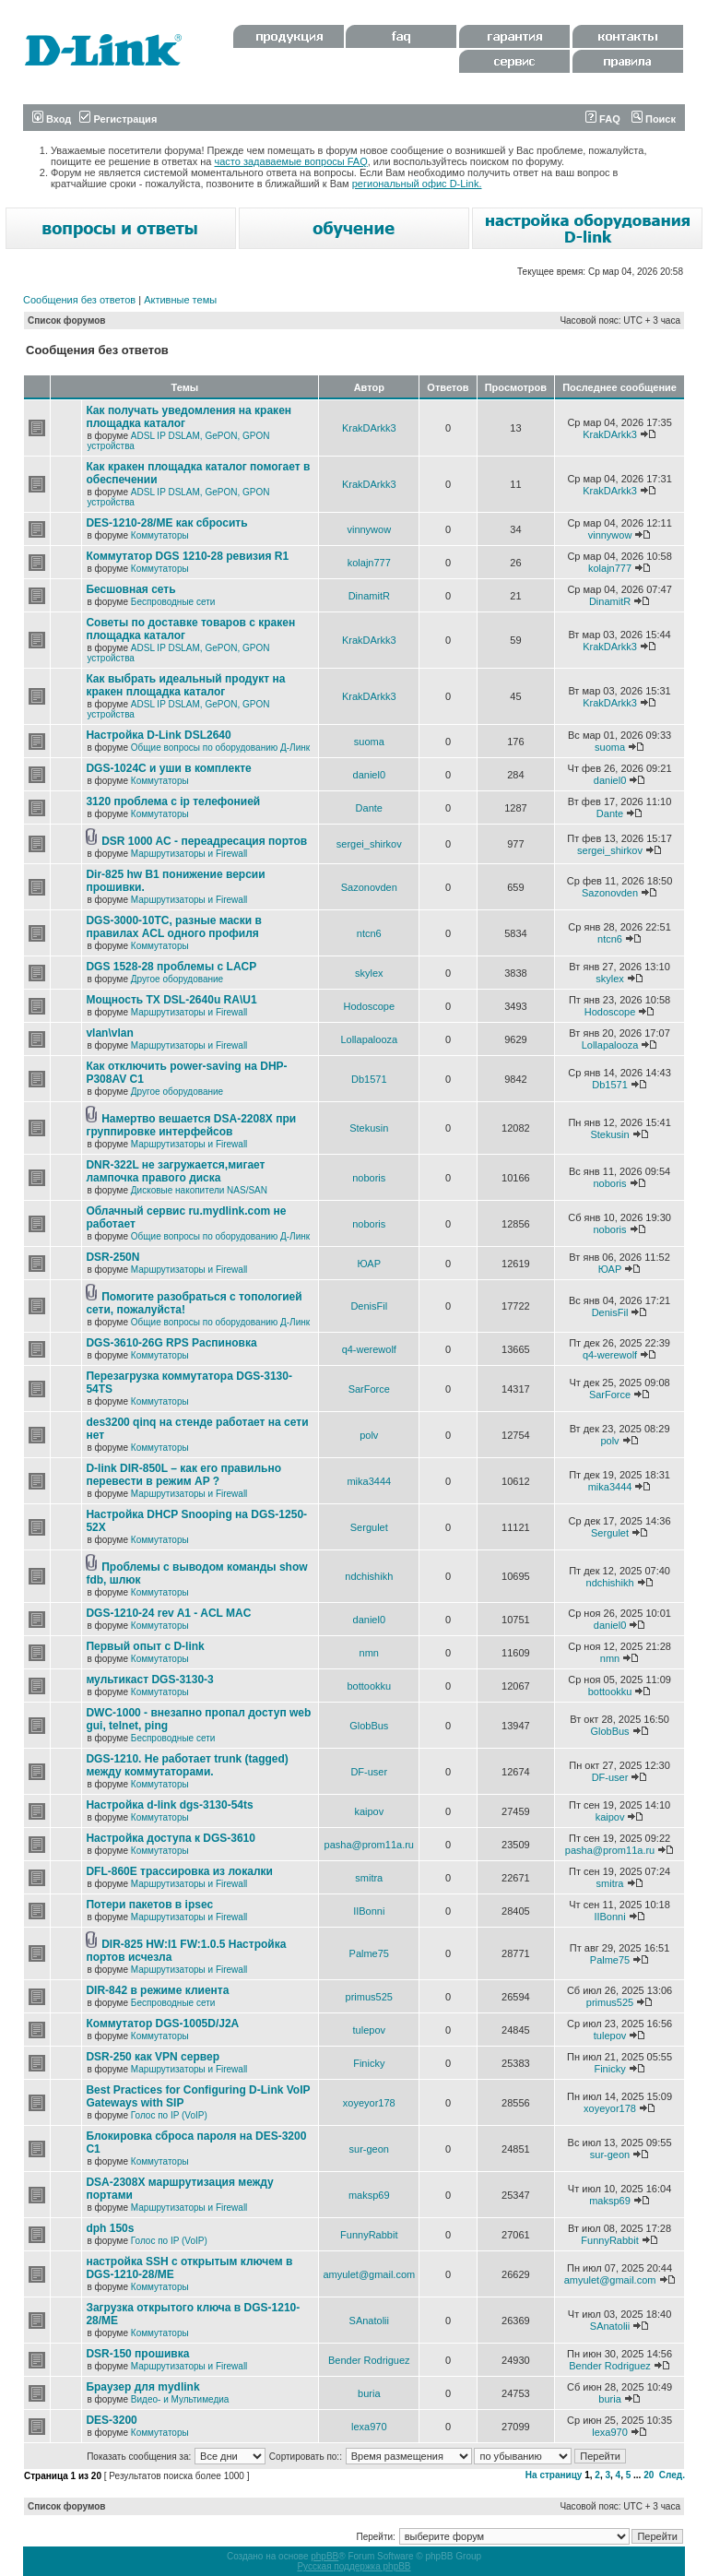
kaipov (369, 1811)
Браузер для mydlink (142, 2386)
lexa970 (369, 2426)
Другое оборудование (177, 979)
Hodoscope (369, 1006)
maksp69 (369, 2195)
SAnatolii (369, 2320)
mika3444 (369, 1481)
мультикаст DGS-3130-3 (149, 1679)
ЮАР (369, 1263)
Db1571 (369, 1079)
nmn (369, 1652)
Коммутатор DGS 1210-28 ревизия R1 (187, 556)
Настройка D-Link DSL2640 (158, 735)
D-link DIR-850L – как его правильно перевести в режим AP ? (183, 1475)
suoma (369, 741)
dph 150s (110, 2228)
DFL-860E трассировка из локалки (179, 1871)
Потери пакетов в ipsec (149, 1904)
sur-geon (369, 2149)
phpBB (324, 2556)
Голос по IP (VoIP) (169, 2115)
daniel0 (369, 774)
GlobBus (368, 1725)
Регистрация (118, 119)
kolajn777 (369, 562)
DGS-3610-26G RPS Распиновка (171, 1342)
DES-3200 (111, 2420)
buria (369, 2393)
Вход (51, 119)
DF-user (368, 1771)
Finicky (368, 2063)
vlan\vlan (109, 1033)
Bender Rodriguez (369, 2360)
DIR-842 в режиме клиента (157, 1990)
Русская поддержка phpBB (353, 2566)
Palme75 (369, 1953)
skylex (369, 973)
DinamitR (369, 595)
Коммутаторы (160, 535)
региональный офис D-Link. (417, 183)
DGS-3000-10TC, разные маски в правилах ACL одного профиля (173, 927)
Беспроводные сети (173, 602)
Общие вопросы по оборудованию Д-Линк (220, 747)
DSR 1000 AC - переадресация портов (204, 841)
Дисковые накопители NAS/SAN (199, 1190)
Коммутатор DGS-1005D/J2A (162, 2023)
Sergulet (369, 1527)
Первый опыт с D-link (145, 1646)
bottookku (369, 1686)
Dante (369, 807)
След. (672, 2475)
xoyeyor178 (369, 2102)
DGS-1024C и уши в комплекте (168, 768)
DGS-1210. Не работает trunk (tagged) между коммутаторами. (187, 1765)
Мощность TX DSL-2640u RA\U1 (171, 999)
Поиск (653, 119)
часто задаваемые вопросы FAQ (291, 161)
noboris (368, 1177)
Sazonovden (369, 887)
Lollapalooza (368, 1039)
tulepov (369, 2030)
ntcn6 (369, 933)
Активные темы (180, 299)
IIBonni (368, 1911)
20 (648, 2475)
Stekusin (368, 1128)
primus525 (369, 1996)
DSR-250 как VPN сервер (152, 2056)
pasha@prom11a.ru (369, 1844)
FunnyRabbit (368, 2234)
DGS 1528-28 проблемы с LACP (171, 966)
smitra (369, 1877)
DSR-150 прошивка (137, 2353)
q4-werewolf (369, 1349)
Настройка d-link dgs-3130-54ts (169, 1804)
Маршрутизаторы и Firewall (189, 854)
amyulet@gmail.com (369, 2274)
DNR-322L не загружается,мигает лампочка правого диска (175, 1171)
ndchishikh (369, 1576)
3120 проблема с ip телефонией (173, 801)
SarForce (369, 1389)
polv (369, 1435)
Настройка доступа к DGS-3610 (170, 1838)
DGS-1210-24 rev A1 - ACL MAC (168, 1613)
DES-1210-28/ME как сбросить (166, 522)
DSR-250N (112, 1257)
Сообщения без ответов (79, 299)
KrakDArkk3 (369, 427)
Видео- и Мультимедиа (180, 2399)
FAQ (602, 119)
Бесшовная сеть (130, 589)
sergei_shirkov (369, 843)
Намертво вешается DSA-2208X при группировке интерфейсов (191, 1125)
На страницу (554, 2475)
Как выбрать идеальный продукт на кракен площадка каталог (185, 685)
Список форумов (67, 320)
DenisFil (368, 1306)
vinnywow (369, 529)
